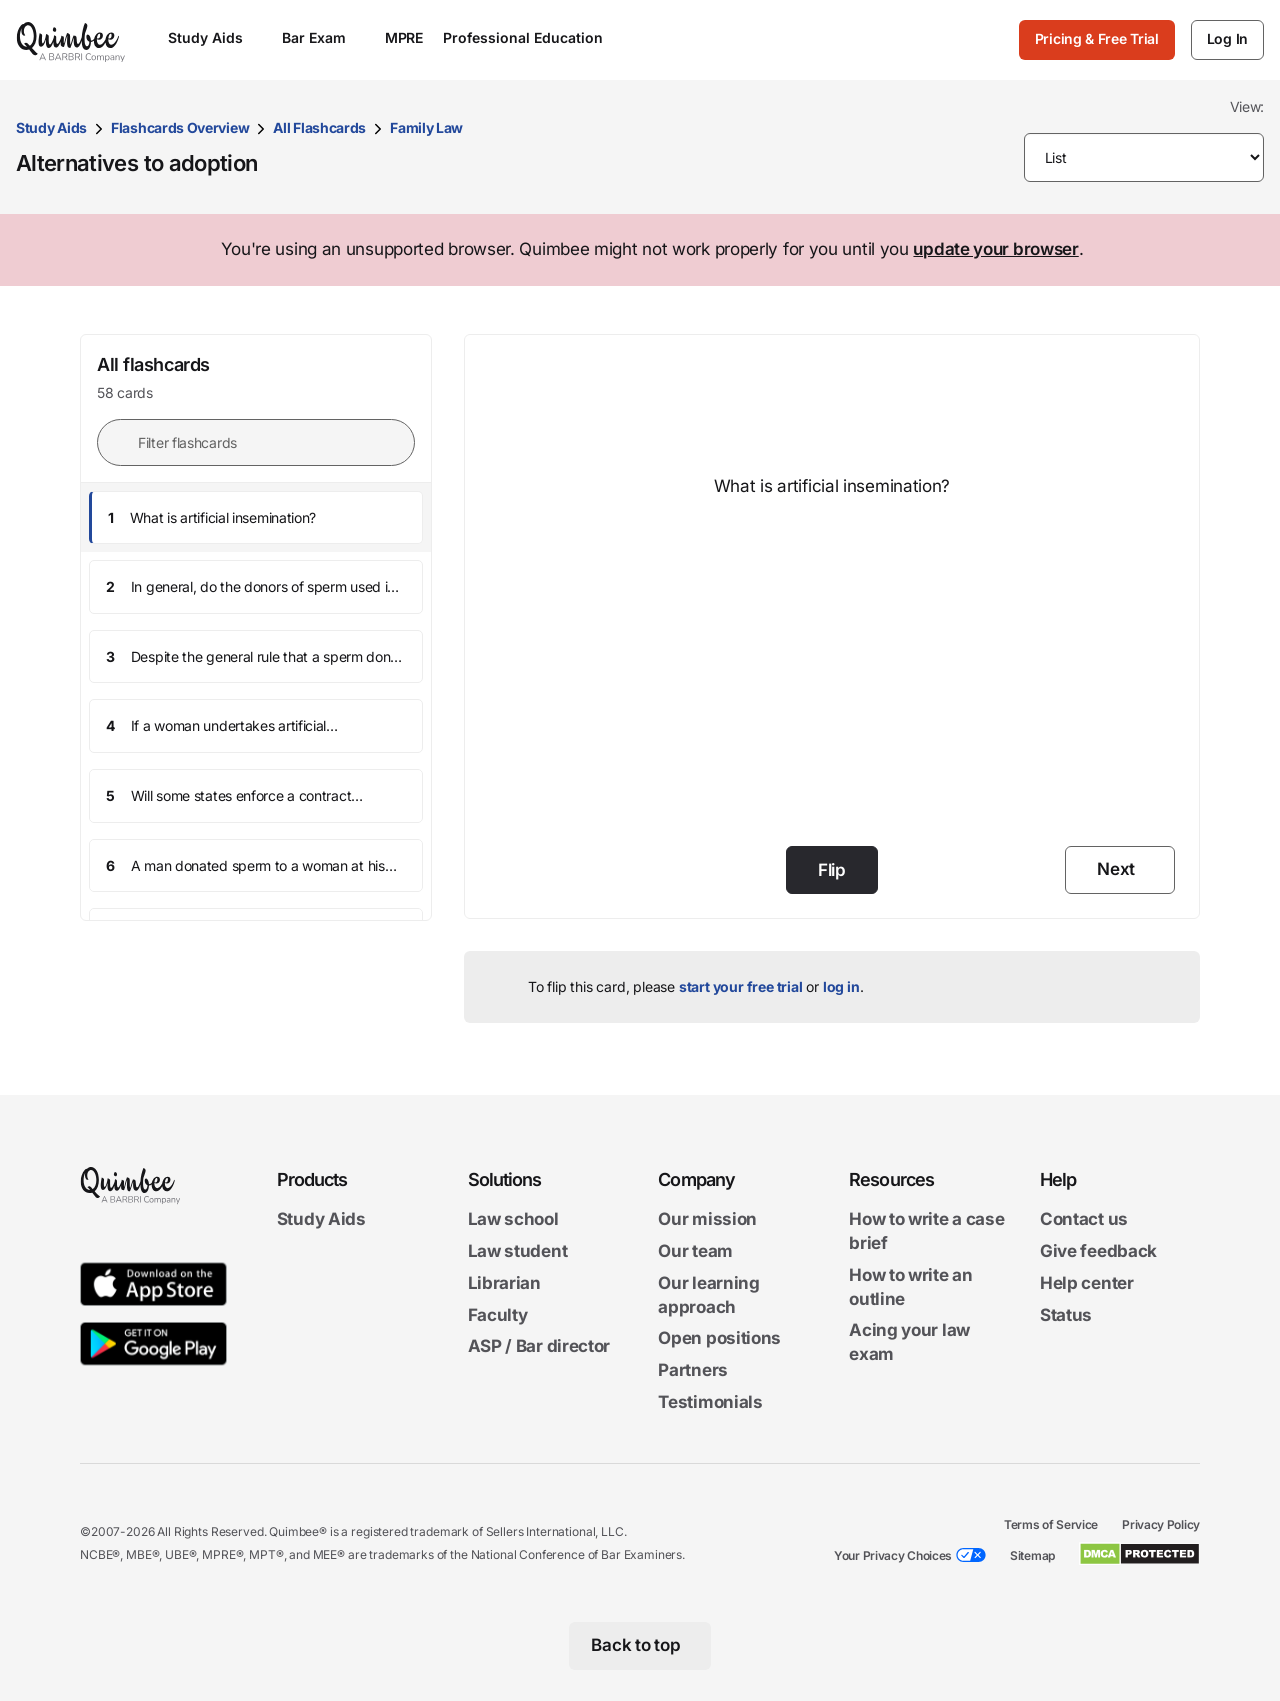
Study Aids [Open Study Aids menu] (215, 37)
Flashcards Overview (180, 127)
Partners (693, 1370)
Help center (1087, 1282)
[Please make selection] (1144, 157)
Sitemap (1032, 1554)
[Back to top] (640, 1645)
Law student (518, 1251)
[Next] (1120, 870)
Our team (695, 1251)
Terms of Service (1051, 1523)
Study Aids (51, 127)
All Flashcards (319, 127)
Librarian (504, 1282)
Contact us (1084, 1219)
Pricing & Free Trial (1097, 38)
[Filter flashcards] (256, 442)
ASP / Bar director (539, 1346)
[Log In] (1227, 40)
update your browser (995, 249)
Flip (832, 870)
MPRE (404, 37)
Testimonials (710, 1402)
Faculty (498, 1314)
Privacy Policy (1161, 1523)
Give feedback (1098, 1251)
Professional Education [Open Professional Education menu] (532, 37)
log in (841, 986)
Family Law (426, 127)
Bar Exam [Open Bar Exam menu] (323, 37)
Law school (513, 1219)
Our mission (707, 1219)
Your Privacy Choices (893, 1554)
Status (1066, 1314)
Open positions (719, 1338)
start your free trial (741, 986)
